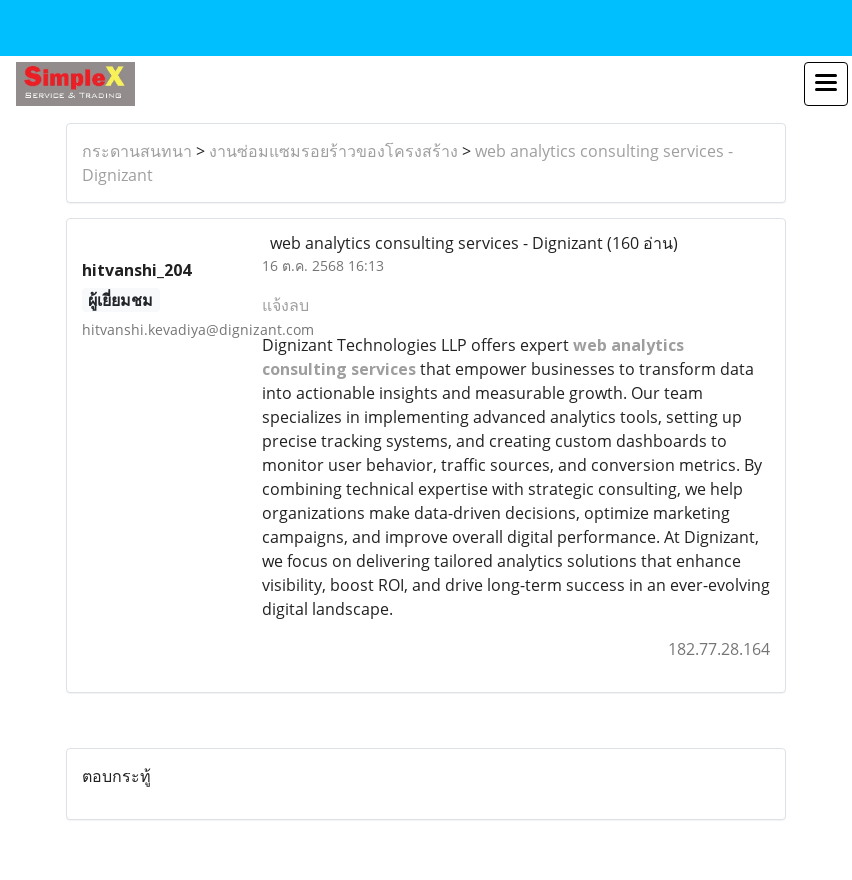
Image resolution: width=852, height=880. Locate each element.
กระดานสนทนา (137, 151)
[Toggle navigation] (826, 84)
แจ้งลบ (285, 305)
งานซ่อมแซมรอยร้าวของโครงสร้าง (333, 151)
